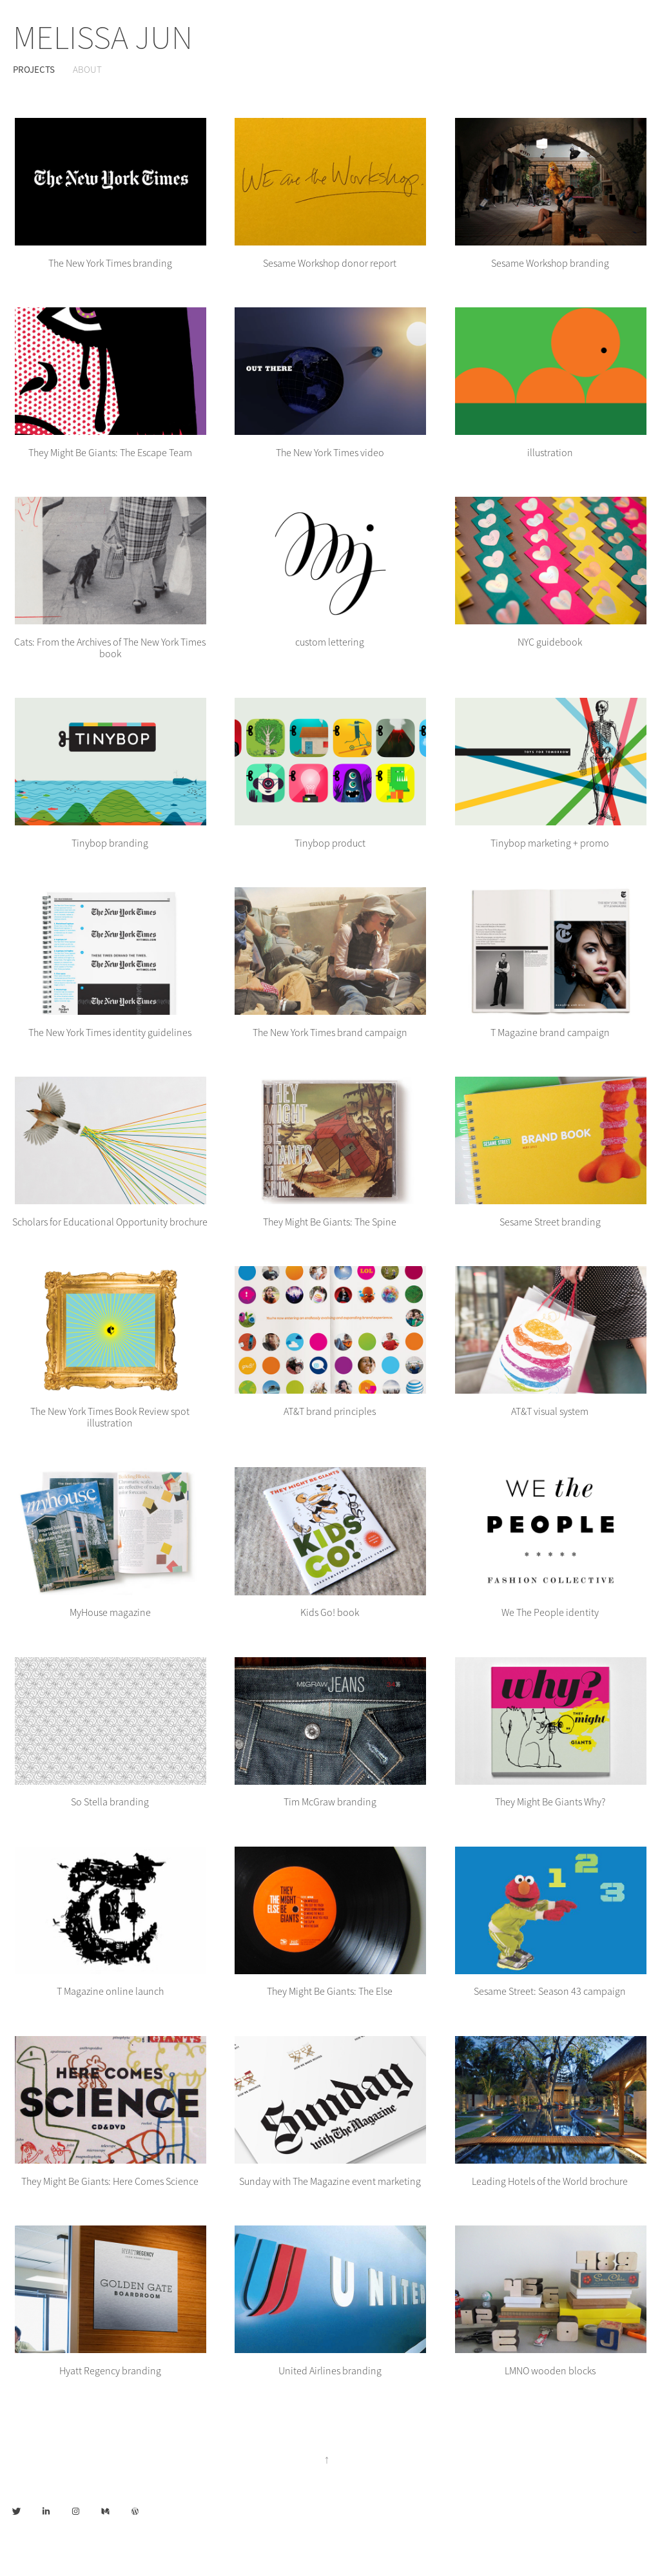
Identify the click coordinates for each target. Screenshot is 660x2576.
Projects (34, 69)
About (87, 69)
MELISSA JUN (103, 37)
